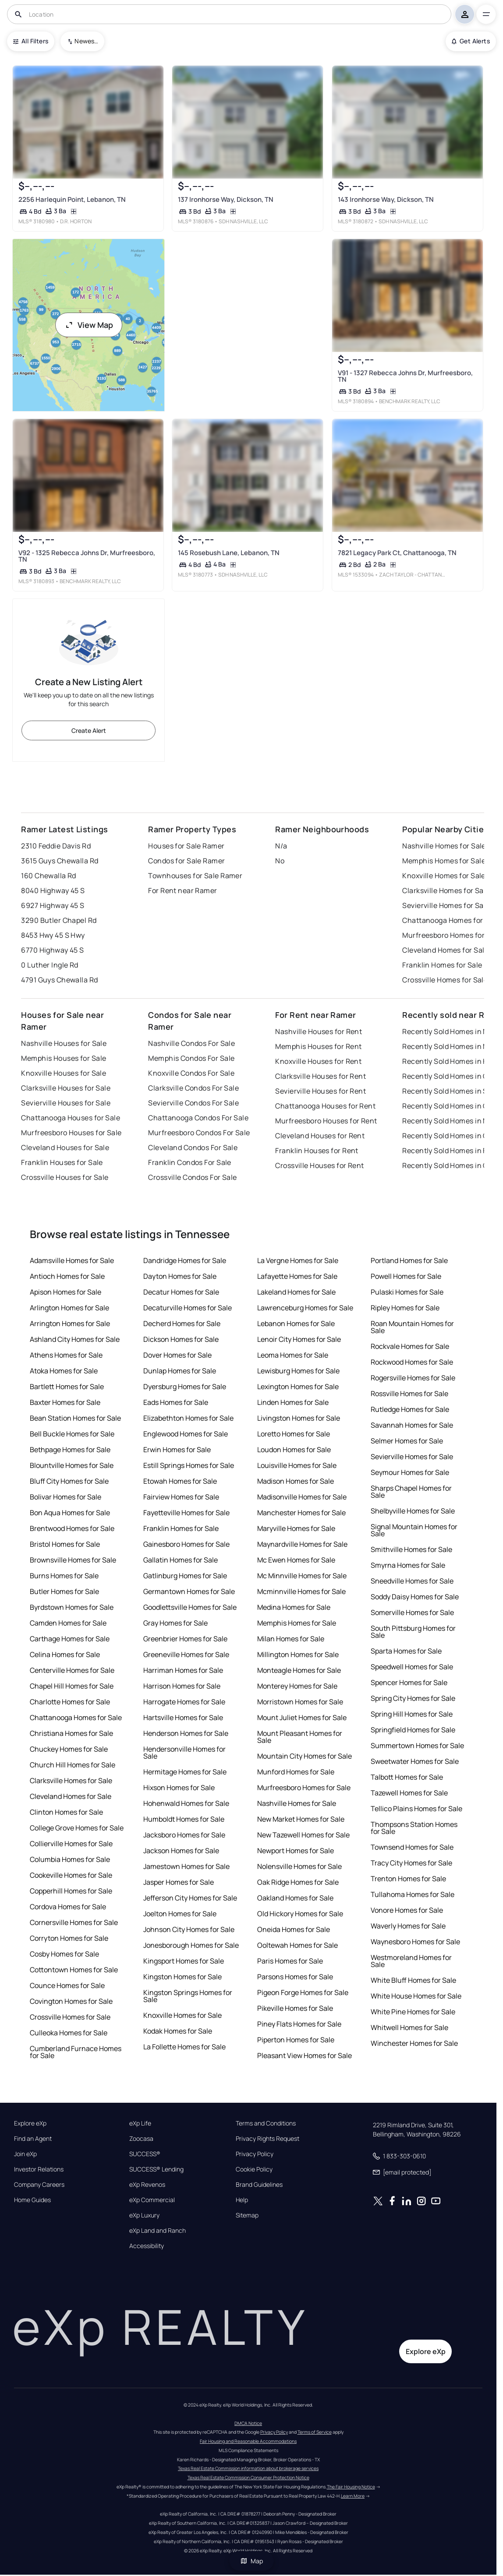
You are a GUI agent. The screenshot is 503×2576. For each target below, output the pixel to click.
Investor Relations (39, 2169)
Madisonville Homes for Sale (302, 1497)
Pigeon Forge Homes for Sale (302, 1992)
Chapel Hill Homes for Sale (71, 1686)
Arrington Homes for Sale (70, 1323)
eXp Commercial (152, 2200)
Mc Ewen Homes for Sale (296, 1560)
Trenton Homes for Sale (408, 1878)
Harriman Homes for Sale (183, 1670)
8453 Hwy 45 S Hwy (53, 935)
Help (242, 2200)
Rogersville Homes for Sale (413, 1378)
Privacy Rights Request (267, 2139)
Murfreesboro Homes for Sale (304, 1787)
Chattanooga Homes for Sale (76, 1717)
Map (251, 2561)
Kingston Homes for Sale (182, 1976)
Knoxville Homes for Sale (182, 2015)
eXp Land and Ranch (157, 2231)
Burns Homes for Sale (64, 1575)
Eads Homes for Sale (175, 1402)
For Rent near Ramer (182, 890)
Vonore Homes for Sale (407, 1910)
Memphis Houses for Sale (63, 1058)
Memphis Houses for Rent (318, 1046)
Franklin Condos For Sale (189, 1162)
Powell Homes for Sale (406, 1276)
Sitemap (247, 2215)
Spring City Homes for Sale (413, 1698)
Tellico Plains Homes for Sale (416, 1808)
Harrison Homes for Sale (181, 1686)
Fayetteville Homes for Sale (186, 1512)
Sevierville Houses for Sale (65, 1103)
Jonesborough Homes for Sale (191, 1945)
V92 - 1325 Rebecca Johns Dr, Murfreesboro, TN (86, 556)
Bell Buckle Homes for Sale (72, 1434)
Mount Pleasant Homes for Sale (299, 1736)
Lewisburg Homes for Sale (298, 1371)
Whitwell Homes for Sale (409, 2027)
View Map (88, 325)
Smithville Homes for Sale (411, 1549)
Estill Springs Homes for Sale (188, 1465)
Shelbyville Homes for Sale (413, 1511)
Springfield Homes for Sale (413, 1730)
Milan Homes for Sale (290, 1638)
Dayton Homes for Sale (179, 1276)
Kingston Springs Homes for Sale (187, 1996)
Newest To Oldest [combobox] (86, 41)
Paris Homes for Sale (290, 1961)
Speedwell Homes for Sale (412, 1667)
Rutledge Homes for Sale (410, 1409)
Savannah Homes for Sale (412, 1425)
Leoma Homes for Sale (292, 1355)
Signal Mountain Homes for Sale (414, 1530)
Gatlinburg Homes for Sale (185, 1575)
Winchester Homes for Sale (414, 2043)
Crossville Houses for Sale (64, 1177)
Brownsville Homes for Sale (73, 1560)
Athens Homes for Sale (66, 1355)
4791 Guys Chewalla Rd (59, 980)
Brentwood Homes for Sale (72, 1528)
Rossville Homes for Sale (409, 1393)
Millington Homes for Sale (298, 1654)
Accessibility (146, 2246)
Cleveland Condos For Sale (192, 1147)
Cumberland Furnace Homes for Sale (75, 2052)
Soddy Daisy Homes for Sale (415, 1596)
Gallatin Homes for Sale (180, 1560)
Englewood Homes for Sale (185, 1434)
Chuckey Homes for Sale (69, 1749)
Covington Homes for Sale (71, 2001)
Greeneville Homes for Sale (186, 1654)
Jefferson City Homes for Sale (190, 1898)
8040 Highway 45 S (53, 890)
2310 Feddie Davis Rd (56, 846)
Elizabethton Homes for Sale (188, 1418)
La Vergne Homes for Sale (297, 1260)
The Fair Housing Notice (351, 2487)
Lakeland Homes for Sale (296, 1292)
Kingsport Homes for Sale (183, 1961)
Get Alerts (471, 41)
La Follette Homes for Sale (184, 2047)
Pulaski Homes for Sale (407, 1292)
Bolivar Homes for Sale (65, 1497)
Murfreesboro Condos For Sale (199, 1132)
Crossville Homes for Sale (70, 2017)
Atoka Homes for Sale (64, 1371)
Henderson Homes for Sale (185, 1733)
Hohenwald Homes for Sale (186, 1803)
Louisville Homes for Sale (297, 1465)
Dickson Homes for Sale (181, 1339)
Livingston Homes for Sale (298, 1418)
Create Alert (88, 730)
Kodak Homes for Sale (177, 2031)
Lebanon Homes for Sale (296, 1323)
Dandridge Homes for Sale (184, 1260)
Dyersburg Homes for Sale (184, 1386)
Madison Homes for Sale (295, 1481)
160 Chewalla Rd (48, 875)
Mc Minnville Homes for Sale (302, 1575)
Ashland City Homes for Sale (75, 1339)
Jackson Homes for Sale (181, 1850)
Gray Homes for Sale (175, 1623)
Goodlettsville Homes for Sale (190, 1607)
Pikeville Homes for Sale (295, 2008)
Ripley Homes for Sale (405, 1308)
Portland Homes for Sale (409, 1260)
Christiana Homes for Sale (71, 1733)
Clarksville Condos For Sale (193, 1088)
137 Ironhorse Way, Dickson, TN (225, 199)
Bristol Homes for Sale (65, 1544)
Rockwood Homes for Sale (412, 1362)
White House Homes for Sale (416, 1996)
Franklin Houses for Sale (62, 1162)
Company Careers (39, 2185)
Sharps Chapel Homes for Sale (411, 1491)
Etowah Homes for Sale (180, 1481)
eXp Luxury (144, 2215)
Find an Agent (33, 2139)
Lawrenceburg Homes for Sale (305, 1308)
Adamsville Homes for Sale (72, 1260)
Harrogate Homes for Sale (184, 1702)
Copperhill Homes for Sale (71, 1891)
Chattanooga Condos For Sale (198, 1118)
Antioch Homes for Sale (67, 1276)
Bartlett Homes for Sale (67, 1386)
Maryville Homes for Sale (296, 1528)
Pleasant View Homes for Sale (304, 2055)
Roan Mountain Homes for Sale (412, 1327)
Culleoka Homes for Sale (68, 2033)
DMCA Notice (248, 2423)
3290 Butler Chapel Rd (58, 920)
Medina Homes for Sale (293, 1607)
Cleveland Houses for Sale (65, 1147)
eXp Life (140, 2123)
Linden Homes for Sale (293, 1402)
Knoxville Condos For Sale (191, 1073)
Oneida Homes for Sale (293, 1929)
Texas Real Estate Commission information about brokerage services (248, 2468)
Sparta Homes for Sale (406, 1651)
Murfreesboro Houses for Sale (71, 1132)
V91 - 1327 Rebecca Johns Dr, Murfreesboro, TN (404, 376)
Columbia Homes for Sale (70, 1859)
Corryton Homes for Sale (69, 1938)
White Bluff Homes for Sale (413, 1980)
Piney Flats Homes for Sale (299, 2024)
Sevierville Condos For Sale (193, 1103)
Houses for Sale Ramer (186, 846)
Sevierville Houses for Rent (320, 1091)
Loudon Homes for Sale (294, 1449)
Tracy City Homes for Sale (411, 1863)
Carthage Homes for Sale (70, 1638)
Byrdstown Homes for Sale (71, 1607)
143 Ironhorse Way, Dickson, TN (385, 199)
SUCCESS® (144, 2154)
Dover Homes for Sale (177, 1355)
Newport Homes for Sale (295, 1850)
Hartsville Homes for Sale (183, 1717)
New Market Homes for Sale (300, 1819)
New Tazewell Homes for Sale (303, 1835)
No (279, 861)
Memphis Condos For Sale (191, 1058)
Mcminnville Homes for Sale (301, 1591)
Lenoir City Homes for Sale (299, 1339)
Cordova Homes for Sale (68, 1906)
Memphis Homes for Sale (296, 1623)
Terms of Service (315, 2432)
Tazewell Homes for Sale (409, 1793)
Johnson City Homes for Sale (188, 1929)
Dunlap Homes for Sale (179, 1371)
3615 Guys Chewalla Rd (59, 861)
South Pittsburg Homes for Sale (413, 1631)
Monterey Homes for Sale (297, 1686)
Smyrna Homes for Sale (408, 1565)
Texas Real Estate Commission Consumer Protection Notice (248, 2477)
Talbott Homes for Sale (407, 1777)
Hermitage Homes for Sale (185, 1772)
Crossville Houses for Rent (319, 1165)
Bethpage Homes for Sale (70, 1449)
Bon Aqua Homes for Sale (70, 1512)
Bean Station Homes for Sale (75, 1418)
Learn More (353, 2496)
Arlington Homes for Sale (69, 1308)
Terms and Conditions (266, 2123)
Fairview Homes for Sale (181, 1497)
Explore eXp (30, 2123)
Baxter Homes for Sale (65, 1402)
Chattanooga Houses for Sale (70, 1118)
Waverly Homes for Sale (408, 1926)
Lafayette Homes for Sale (297, 1276)
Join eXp (25, 2154)
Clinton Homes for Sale (66, 1812)
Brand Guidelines (259, 2185)
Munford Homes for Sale (295, 1772)
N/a (281, 846)
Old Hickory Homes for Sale (300, 1913)
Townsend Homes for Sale (412, 1847)
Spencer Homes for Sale (409, 1682)
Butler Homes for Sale (64, 1591)
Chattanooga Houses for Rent (325, 1106)
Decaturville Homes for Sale (187, 1308)
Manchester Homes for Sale (301, 1512)
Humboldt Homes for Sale (183, 1819)
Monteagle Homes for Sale (299, 1670)
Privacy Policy (254, 2154)
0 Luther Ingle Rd (49, 965)
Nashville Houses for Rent (318, 1031)
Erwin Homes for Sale (177, 1449)
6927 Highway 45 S (52, 905)
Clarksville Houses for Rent (320, 1076)
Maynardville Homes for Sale (302, 1544)
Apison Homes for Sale (65, 1292)
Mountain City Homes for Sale (304, 1756)
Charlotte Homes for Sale (70, 1702)
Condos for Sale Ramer (186, 861)
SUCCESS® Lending (156, 2169)
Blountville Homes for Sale (71, 1465)
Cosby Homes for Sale (64, 1954)
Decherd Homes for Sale (181, 1323)
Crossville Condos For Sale (192, 1177)
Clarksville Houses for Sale (65, 1088)
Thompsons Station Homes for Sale (414, 1827)
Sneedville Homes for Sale (412, 1581)
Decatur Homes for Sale (181, 1292)
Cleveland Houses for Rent (320, 1135)
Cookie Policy (254, 2169)
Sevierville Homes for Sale (412, 1456)
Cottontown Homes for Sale (74, 1969)
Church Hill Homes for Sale (72, 1765)
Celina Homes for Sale (65, 1654)
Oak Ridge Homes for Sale (298, 1882)
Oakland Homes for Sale (295, 1898)
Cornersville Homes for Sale (74, 1922)
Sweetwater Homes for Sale (415, 1761)
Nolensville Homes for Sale (299, 1866)
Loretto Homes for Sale (293, 1434)
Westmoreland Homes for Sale (411, 1961)
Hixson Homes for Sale (179, 1787)
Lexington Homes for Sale (298, 1386)
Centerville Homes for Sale (72, 1670)
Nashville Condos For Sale (191, 1043)
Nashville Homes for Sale (296, 1803)
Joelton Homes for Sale (179, 1913)
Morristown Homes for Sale (300, 1702)
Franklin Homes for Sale (181, 1528)
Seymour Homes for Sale (410, 1472)
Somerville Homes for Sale (412, 1612)
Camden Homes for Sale (68, 1623)
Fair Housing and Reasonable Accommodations (248, 2441)
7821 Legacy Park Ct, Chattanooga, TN (396, 552)
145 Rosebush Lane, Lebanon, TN (229, 552)
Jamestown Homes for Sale (186, 1866)
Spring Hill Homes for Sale (412, 1714)
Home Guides (32, 2200)
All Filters (30, 41)
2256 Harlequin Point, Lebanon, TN (72, 199)
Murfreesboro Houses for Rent (326, 1121)
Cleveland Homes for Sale (70, 1796)
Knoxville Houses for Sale (63, 1073)
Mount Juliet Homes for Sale (302, 1717)
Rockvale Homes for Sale (410, 1346)
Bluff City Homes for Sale (69, 1481)
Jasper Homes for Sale (178, 1882)
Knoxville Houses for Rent (318, 1061)
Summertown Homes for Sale (417, 1745)
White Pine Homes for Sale (413, 2011)
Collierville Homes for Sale (71, 1843)
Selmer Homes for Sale (407, 1441)
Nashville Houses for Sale (63, 1043)
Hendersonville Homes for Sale (184, 1752)
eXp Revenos (147, 2185)
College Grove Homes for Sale (77, 1828)
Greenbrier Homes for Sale (185, 1638)
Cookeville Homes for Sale (71, 1875)
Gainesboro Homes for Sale (186, 1544)
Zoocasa (141, 2139)
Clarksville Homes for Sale (71, 1780)
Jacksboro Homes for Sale (184, 1835)
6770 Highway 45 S (52, 950)
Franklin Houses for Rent (316, 1150)
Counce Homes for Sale (67, 1985)
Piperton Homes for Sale (295, 2040)
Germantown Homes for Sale (189, 1591)
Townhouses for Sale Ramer (195, 875)
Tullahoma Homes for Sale (412, 1894)
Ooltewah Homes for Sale (297, 1945)
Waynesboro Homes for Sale (415, 1941)
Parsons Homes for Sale (295, 1976)
